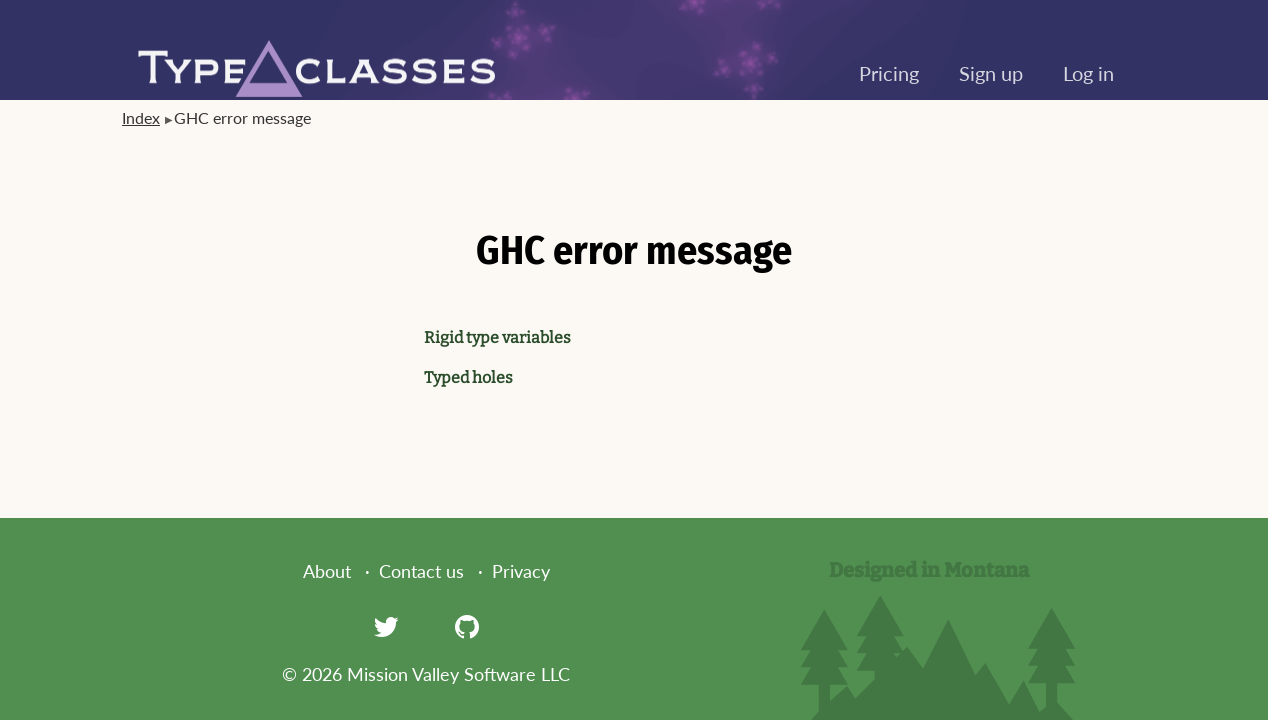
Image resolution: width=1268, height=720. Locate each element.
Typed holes (468, 377)
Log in (1088, 73)
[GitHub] (467, 626)
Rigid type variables (497, 337)
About (327, 571)
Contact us (421, 571)
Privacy (521, 571)
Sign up (991, 73)
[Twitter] (386, 626)
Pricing (889, 73)
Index (141, 117)
